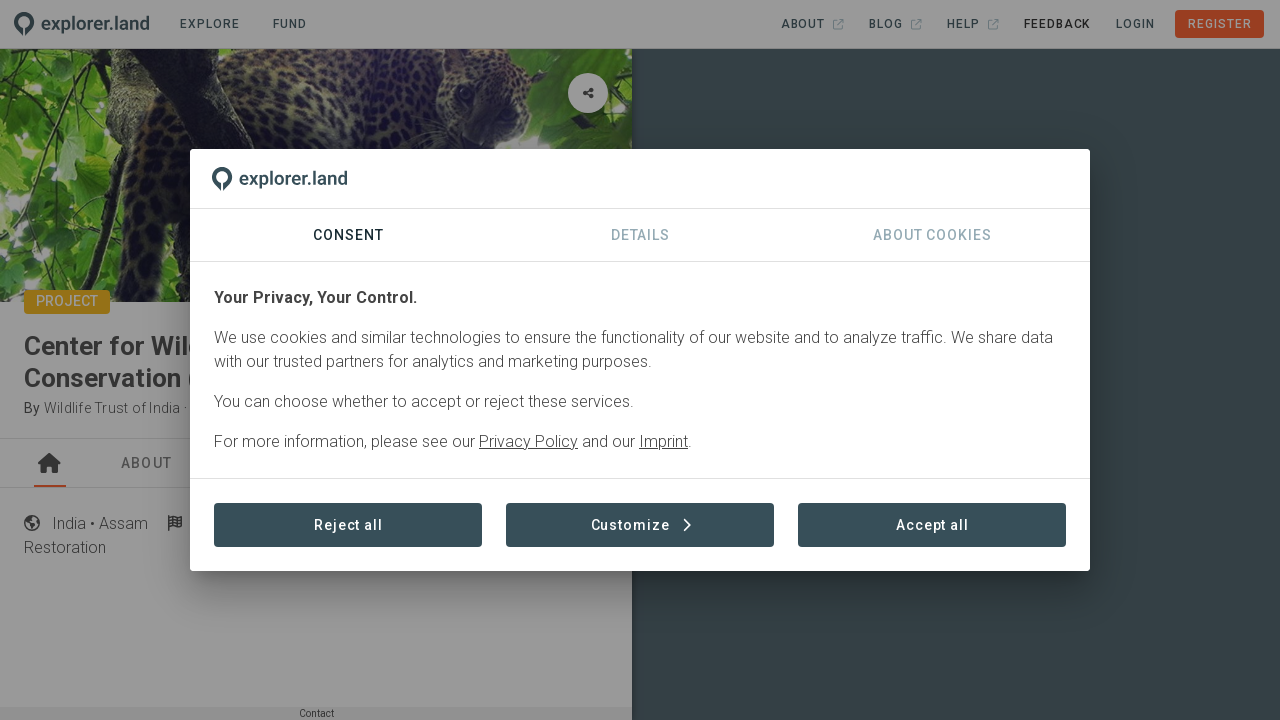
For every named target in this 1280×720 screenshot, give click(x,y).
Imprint (663, 441)
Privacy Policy (528, 441)
